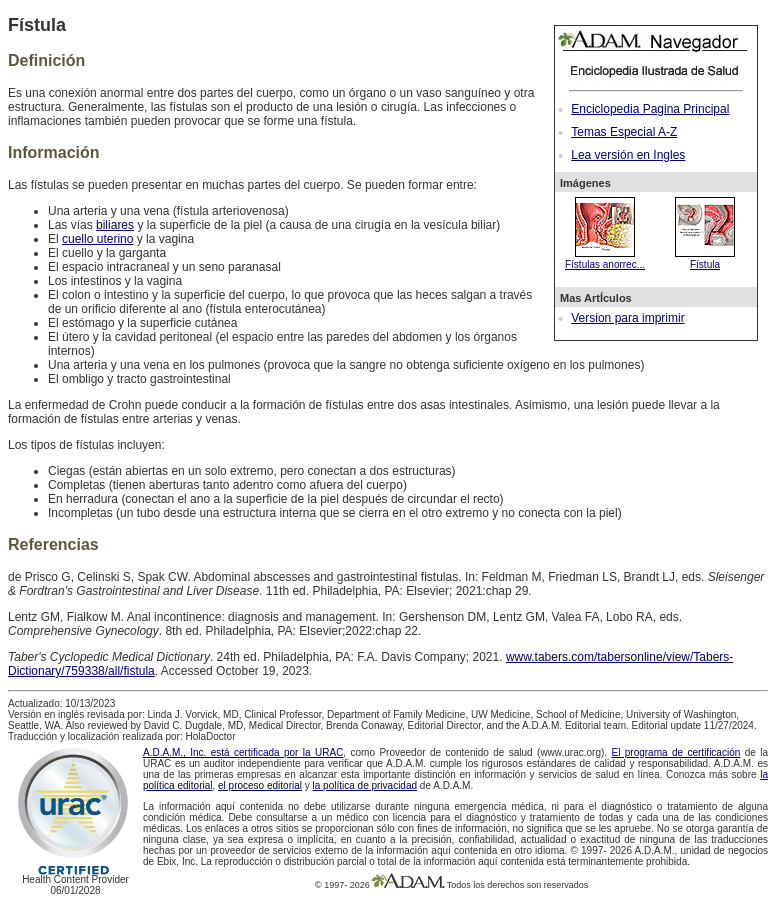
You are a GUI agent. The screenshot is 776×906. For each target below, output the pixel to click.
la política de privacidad (365, 785)
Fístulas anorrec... (605, 259)
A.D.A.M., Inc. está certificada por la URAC (243, 752)
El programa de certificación (675, 752)
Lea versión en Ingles (628, 155)
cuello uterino (97, 239)
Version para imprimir (627, 318)
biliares (115, 225)
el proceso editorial (260, 785)
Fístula (705, 259)
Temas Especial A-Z (624, 132)
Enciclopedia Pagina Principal (650, 109)
